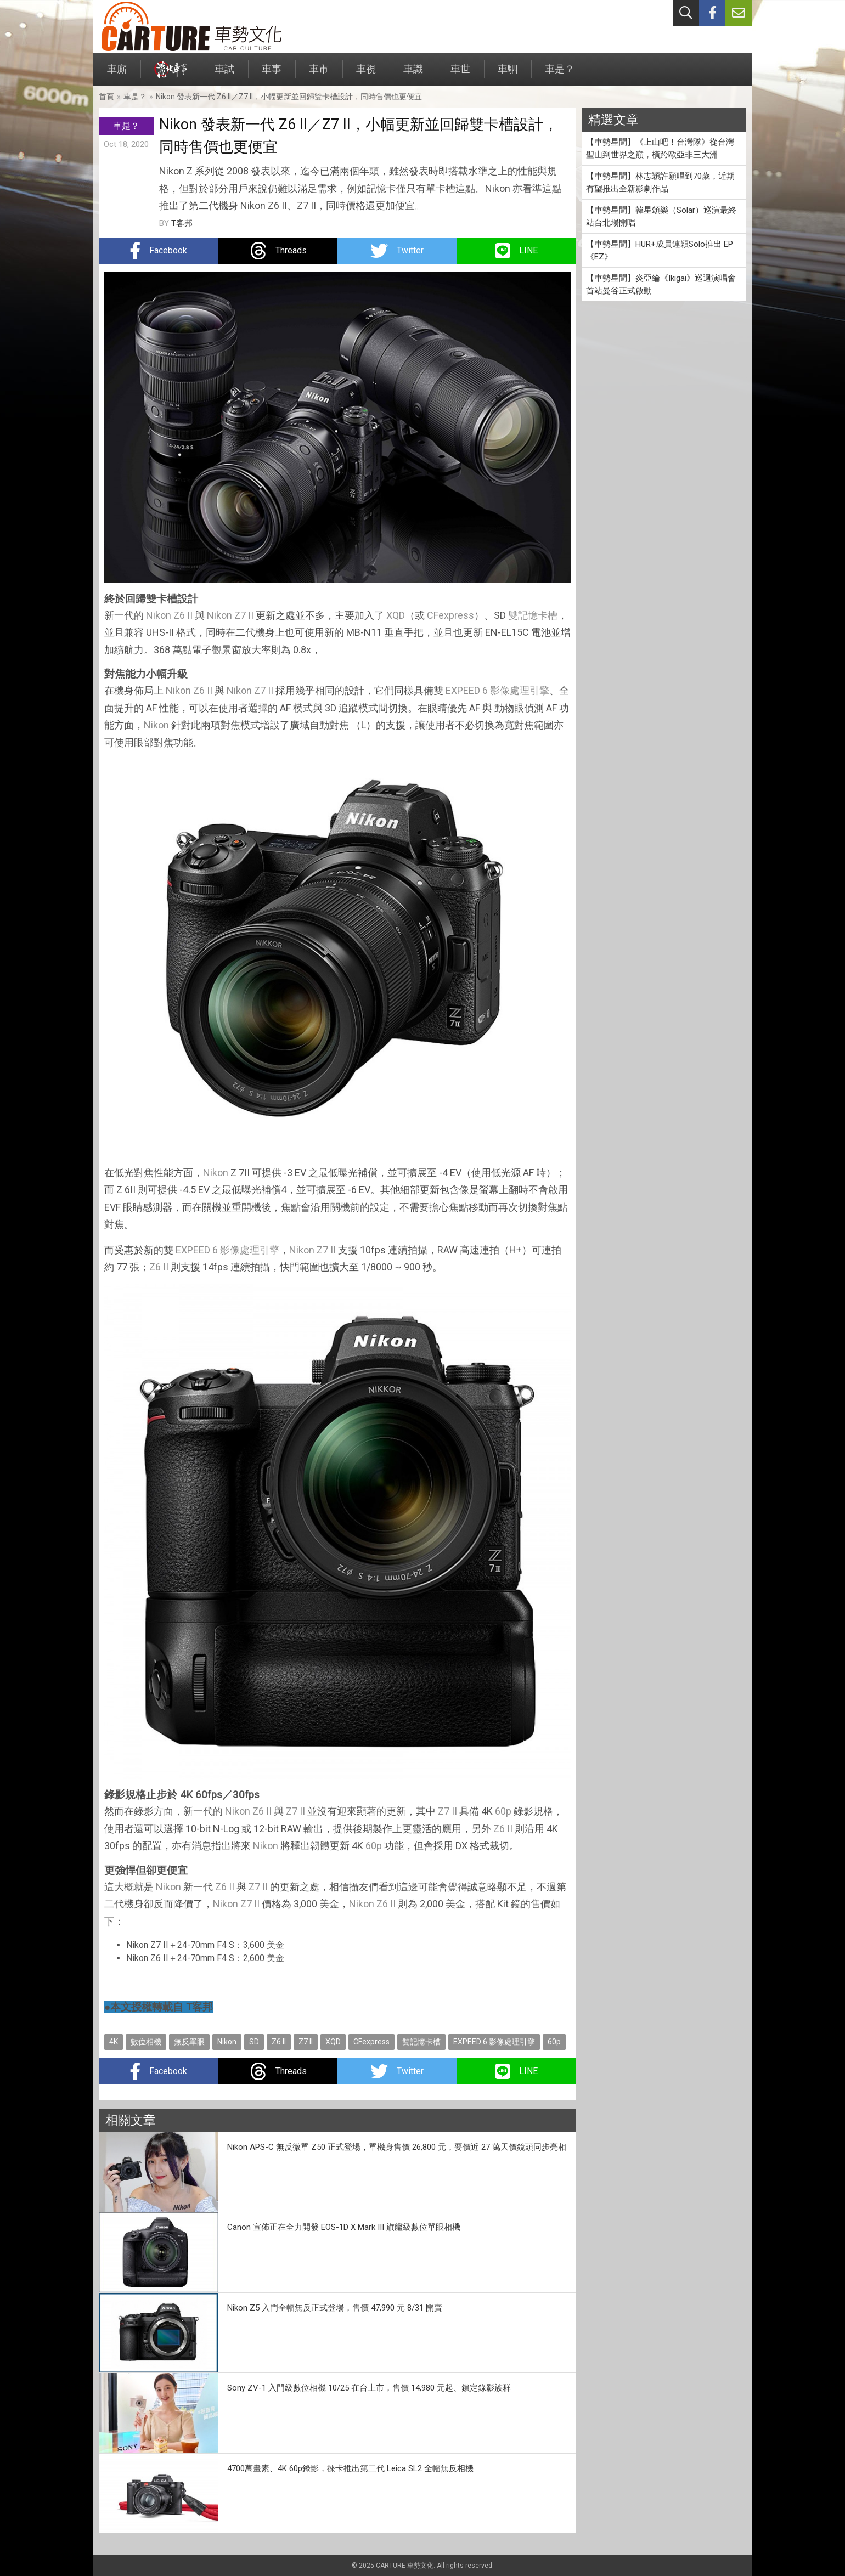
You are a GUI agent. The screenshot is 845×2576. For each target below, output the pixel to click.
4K (113, 2041)
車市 (318, 74)
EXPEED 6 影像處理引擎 (497, 690)
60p (503, 1811)
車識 (413, 74)
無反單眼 (189, 2041)
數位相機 (146, 2041)
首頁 (106, 96)
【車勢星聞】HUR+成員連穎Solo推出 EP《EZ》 (659, 250)
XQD (395, 615)
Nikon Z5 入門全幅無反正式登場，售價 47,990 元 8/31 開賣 (334, 2308)
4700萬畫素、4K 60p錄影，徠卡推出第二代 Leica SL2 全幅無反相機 (350, 2468)
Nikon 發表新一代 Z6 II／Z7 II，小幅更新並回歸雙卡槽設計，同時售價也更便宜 (289, 96)
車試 (224, 74)
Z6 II (183, 615)
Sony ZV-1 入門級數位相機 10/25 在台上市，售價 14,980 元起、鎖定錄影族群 (369, 2388)
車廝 (116, 74)
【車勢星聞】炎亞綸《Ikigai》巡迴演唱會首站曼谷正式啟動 (661, 284)
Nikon (158, 615)
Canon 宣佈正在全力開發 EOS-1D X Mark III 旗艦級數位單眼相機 (343, 2227)
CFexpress (450, 615)
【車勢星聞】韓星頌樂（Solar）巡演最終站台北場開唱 (661, 216)
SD (254, 2041)
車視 (366, 74)
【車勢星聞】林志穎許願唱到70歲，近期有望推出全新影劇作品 (660, 182)
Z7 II (244, 615)
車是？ (559, 74)
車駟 (507, 74)
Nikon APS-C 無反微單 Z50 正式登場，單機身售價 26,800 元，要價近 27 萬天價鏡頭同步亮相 (396, 2147)
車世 (460, 74)
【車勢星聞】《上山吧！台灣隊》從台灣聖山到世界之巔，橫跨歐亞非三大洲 (660, 148)
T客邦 (182, 223)
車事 (271, 74)
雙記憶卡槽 (532, 615)
